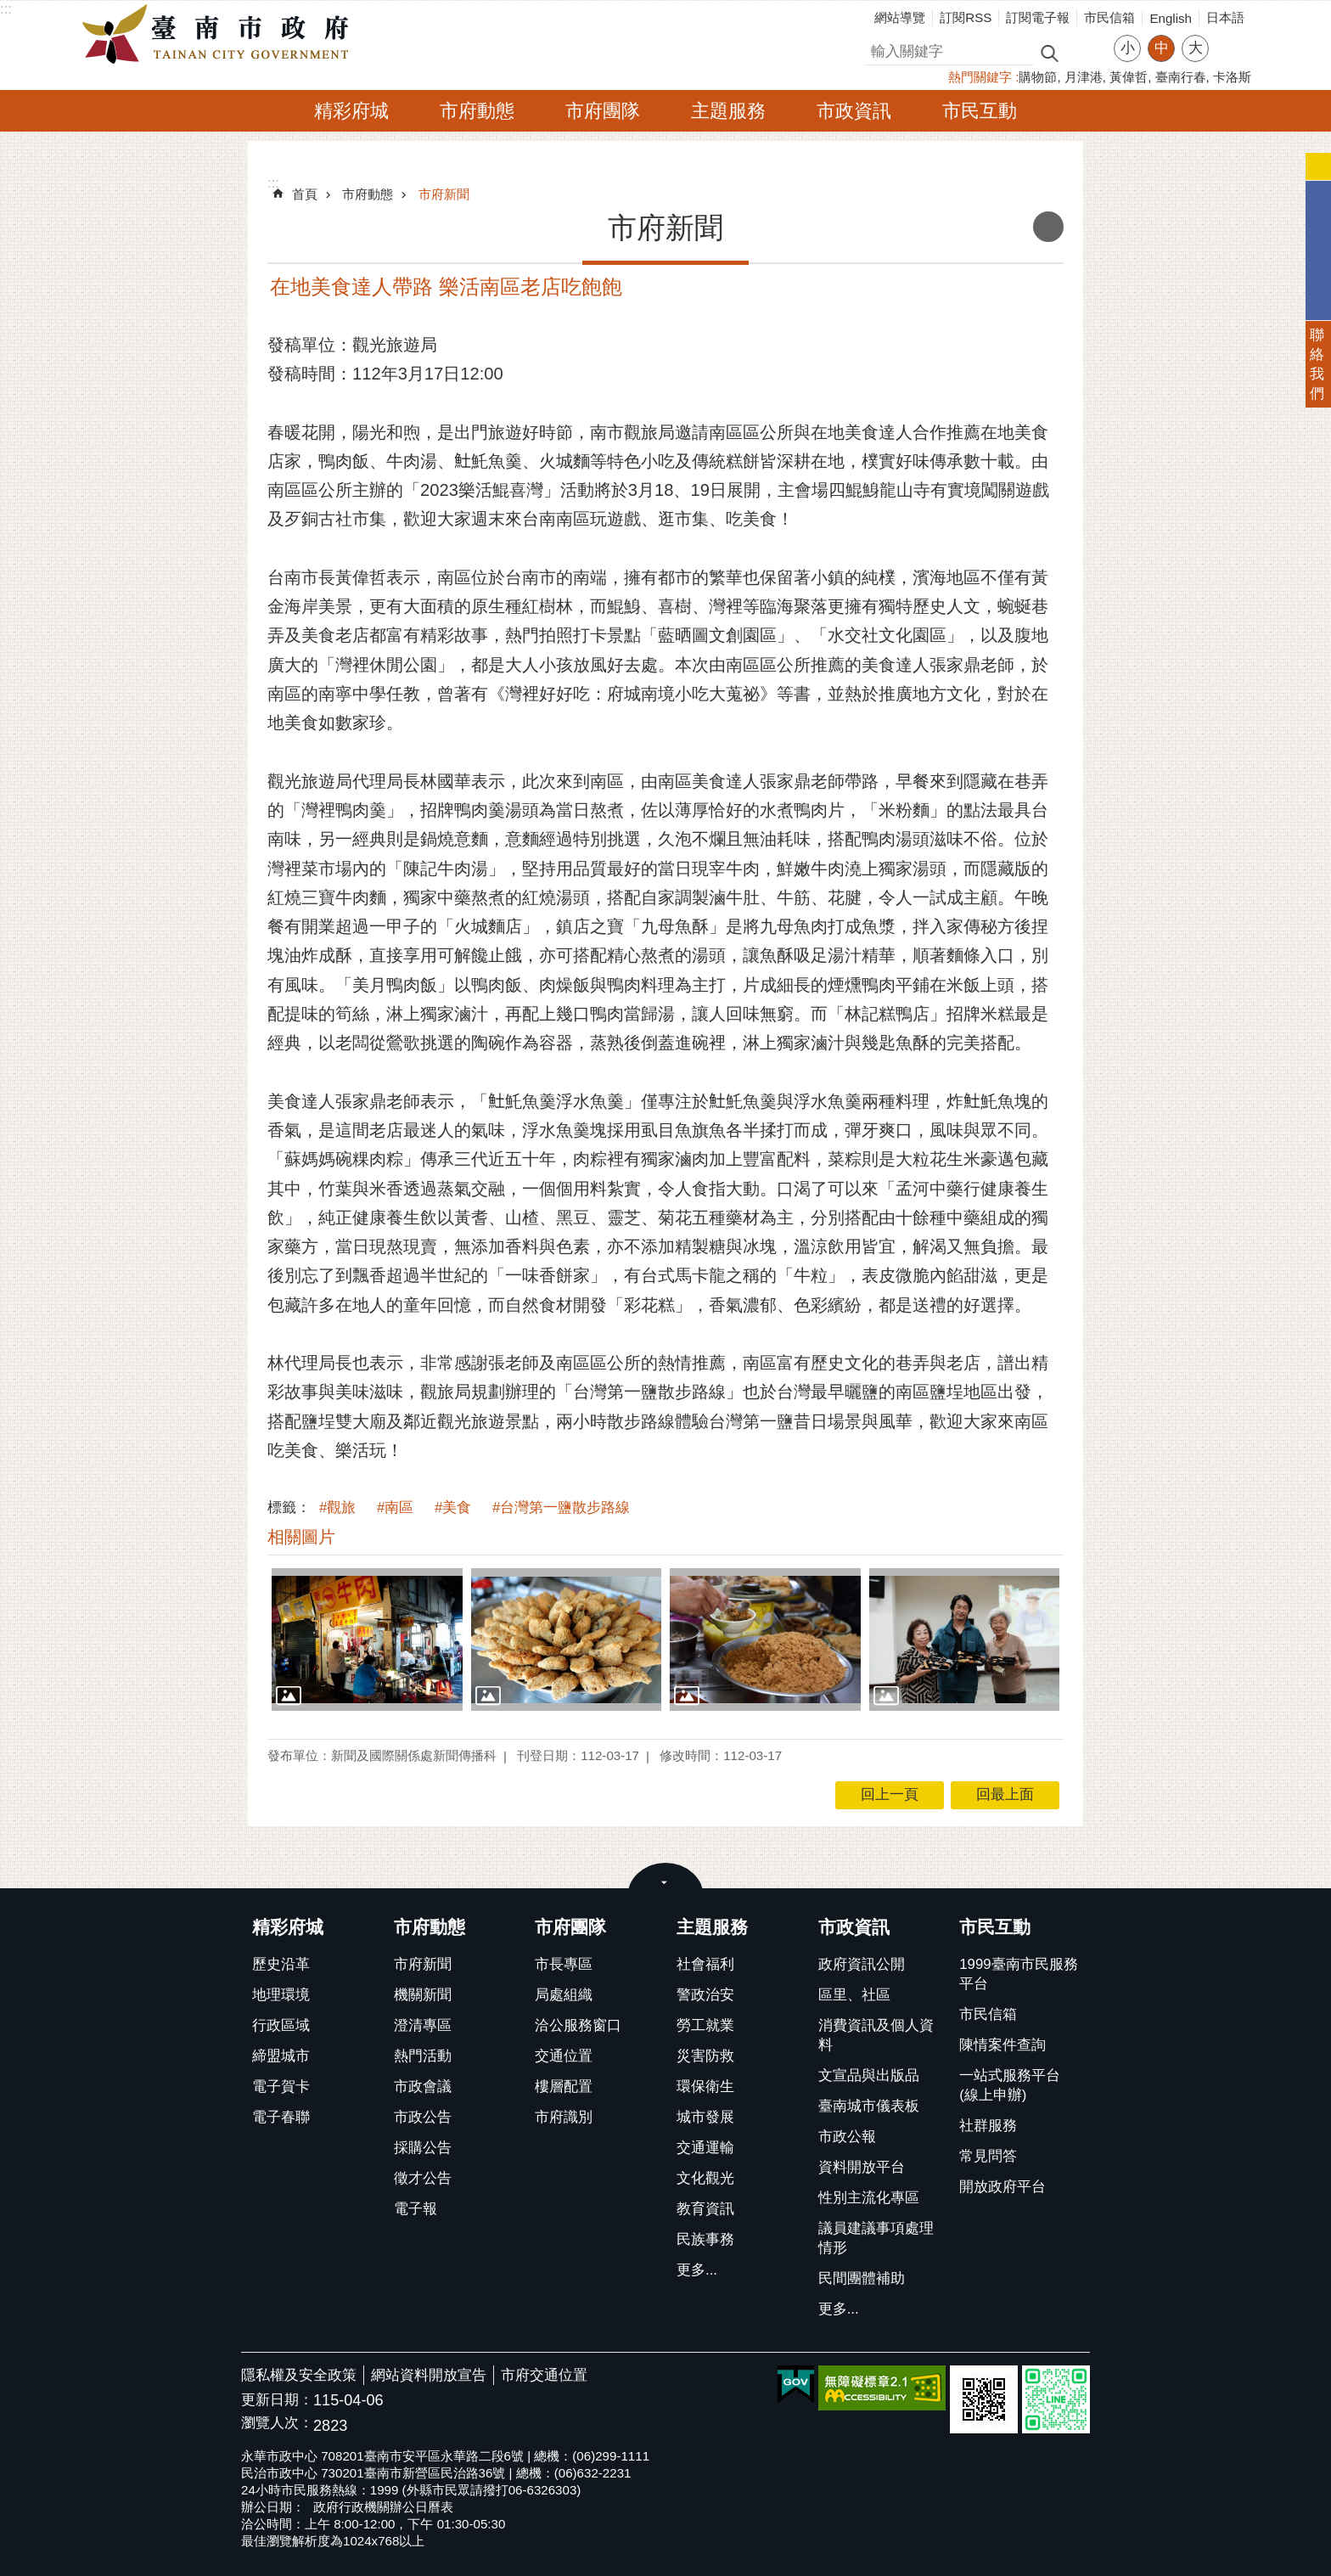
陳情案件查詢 (1002, 2045)
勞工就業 (705, 2025)
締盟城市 (281, 2056)
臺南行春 (1180, 77)
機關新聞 (423, 1995)
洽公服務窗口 (578, 2025)
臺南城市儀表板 (868, 2106)
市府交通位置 (544, 2375)
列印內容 (1048, 226)
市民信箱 (1109, 17)
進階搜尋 (1086, 52)
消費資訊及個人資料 (876, 2035)
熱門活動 (423, 2056)
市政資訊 (854, 110)
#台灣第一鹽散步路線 (561, 1507)
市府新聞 (443, 194)
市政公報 (847, 2137)
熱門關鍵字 (980, 76)
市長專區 (563, 1964)
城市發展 (705, 2117)
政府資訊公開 (861, 1964)
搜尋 (878, 49)
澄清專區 (423, 2025)
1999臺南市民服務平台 (1018, 1974)
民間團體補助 (861, 2278)
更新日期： (277, 2400)
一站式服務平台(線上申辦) (1009, 2085)
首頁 (304, 194)
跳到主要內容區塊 (8, 8)
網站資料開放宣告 (428, 2375)
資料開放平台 (861, 2167)
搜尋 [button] (1049, 52)
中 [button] (1161, 48)
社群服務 (988, 2126)
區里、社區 (854, 1995)
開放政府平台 (1002, 2187)
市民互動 (979, 110)
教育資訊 (705, 2209)
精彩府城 (351, 110)
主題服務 (728, 110)
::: (6, 9)
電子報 (415, 2209)
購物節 (1038, 77)
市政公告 (423, 2117)
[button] (367, 1639)
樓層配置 (563, 2086)
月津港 (1083, 77)
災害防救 (705, 2056)
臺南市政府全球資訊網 (219, 35)
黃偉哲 (1128, 77)
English (1170, 18)
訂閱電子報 (1038, 17)
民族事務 (705, 2239)
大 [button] (1195, 48)
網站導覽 (899, 17)
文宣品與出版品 (868, 2075)
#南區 (395, 1507)
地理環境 (281, 1995)
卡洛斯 (1232, 77)
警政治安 (705, 1995)
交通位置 (563, 2056)
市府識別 (563, 2117)
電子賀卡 (281, 2086)
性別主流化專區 (868, 2198)
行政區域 (281, 2025)
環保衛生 (705, 2086)
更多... (697, 2270)
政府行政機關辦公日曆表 (383, 2507)
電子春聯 (281, 2117)
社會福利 (705, 1964)
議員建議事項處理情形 (876, 2238)
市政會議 (423, 2086)
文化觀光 (705, 2178)
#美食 (453, 1507)
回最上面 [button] (1005, 1794)
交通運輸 (705, 2148)
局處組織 (563, 1995)
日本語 (1225, 17)
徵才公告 (423, 2178)
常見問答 (988, 2156)
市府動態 (477, 110)
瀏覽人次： (277, 2423)
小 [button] (1127, 48)
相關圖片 (301, 1536)
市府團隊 (602, 110)
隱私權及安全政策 (299, 2375)
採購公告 (423, 2148)
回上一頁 (889, 1794)
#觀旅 (337, 1507)
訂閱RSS (965, 17)
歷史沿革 (281, 1964)
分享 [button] (1230, 38)
